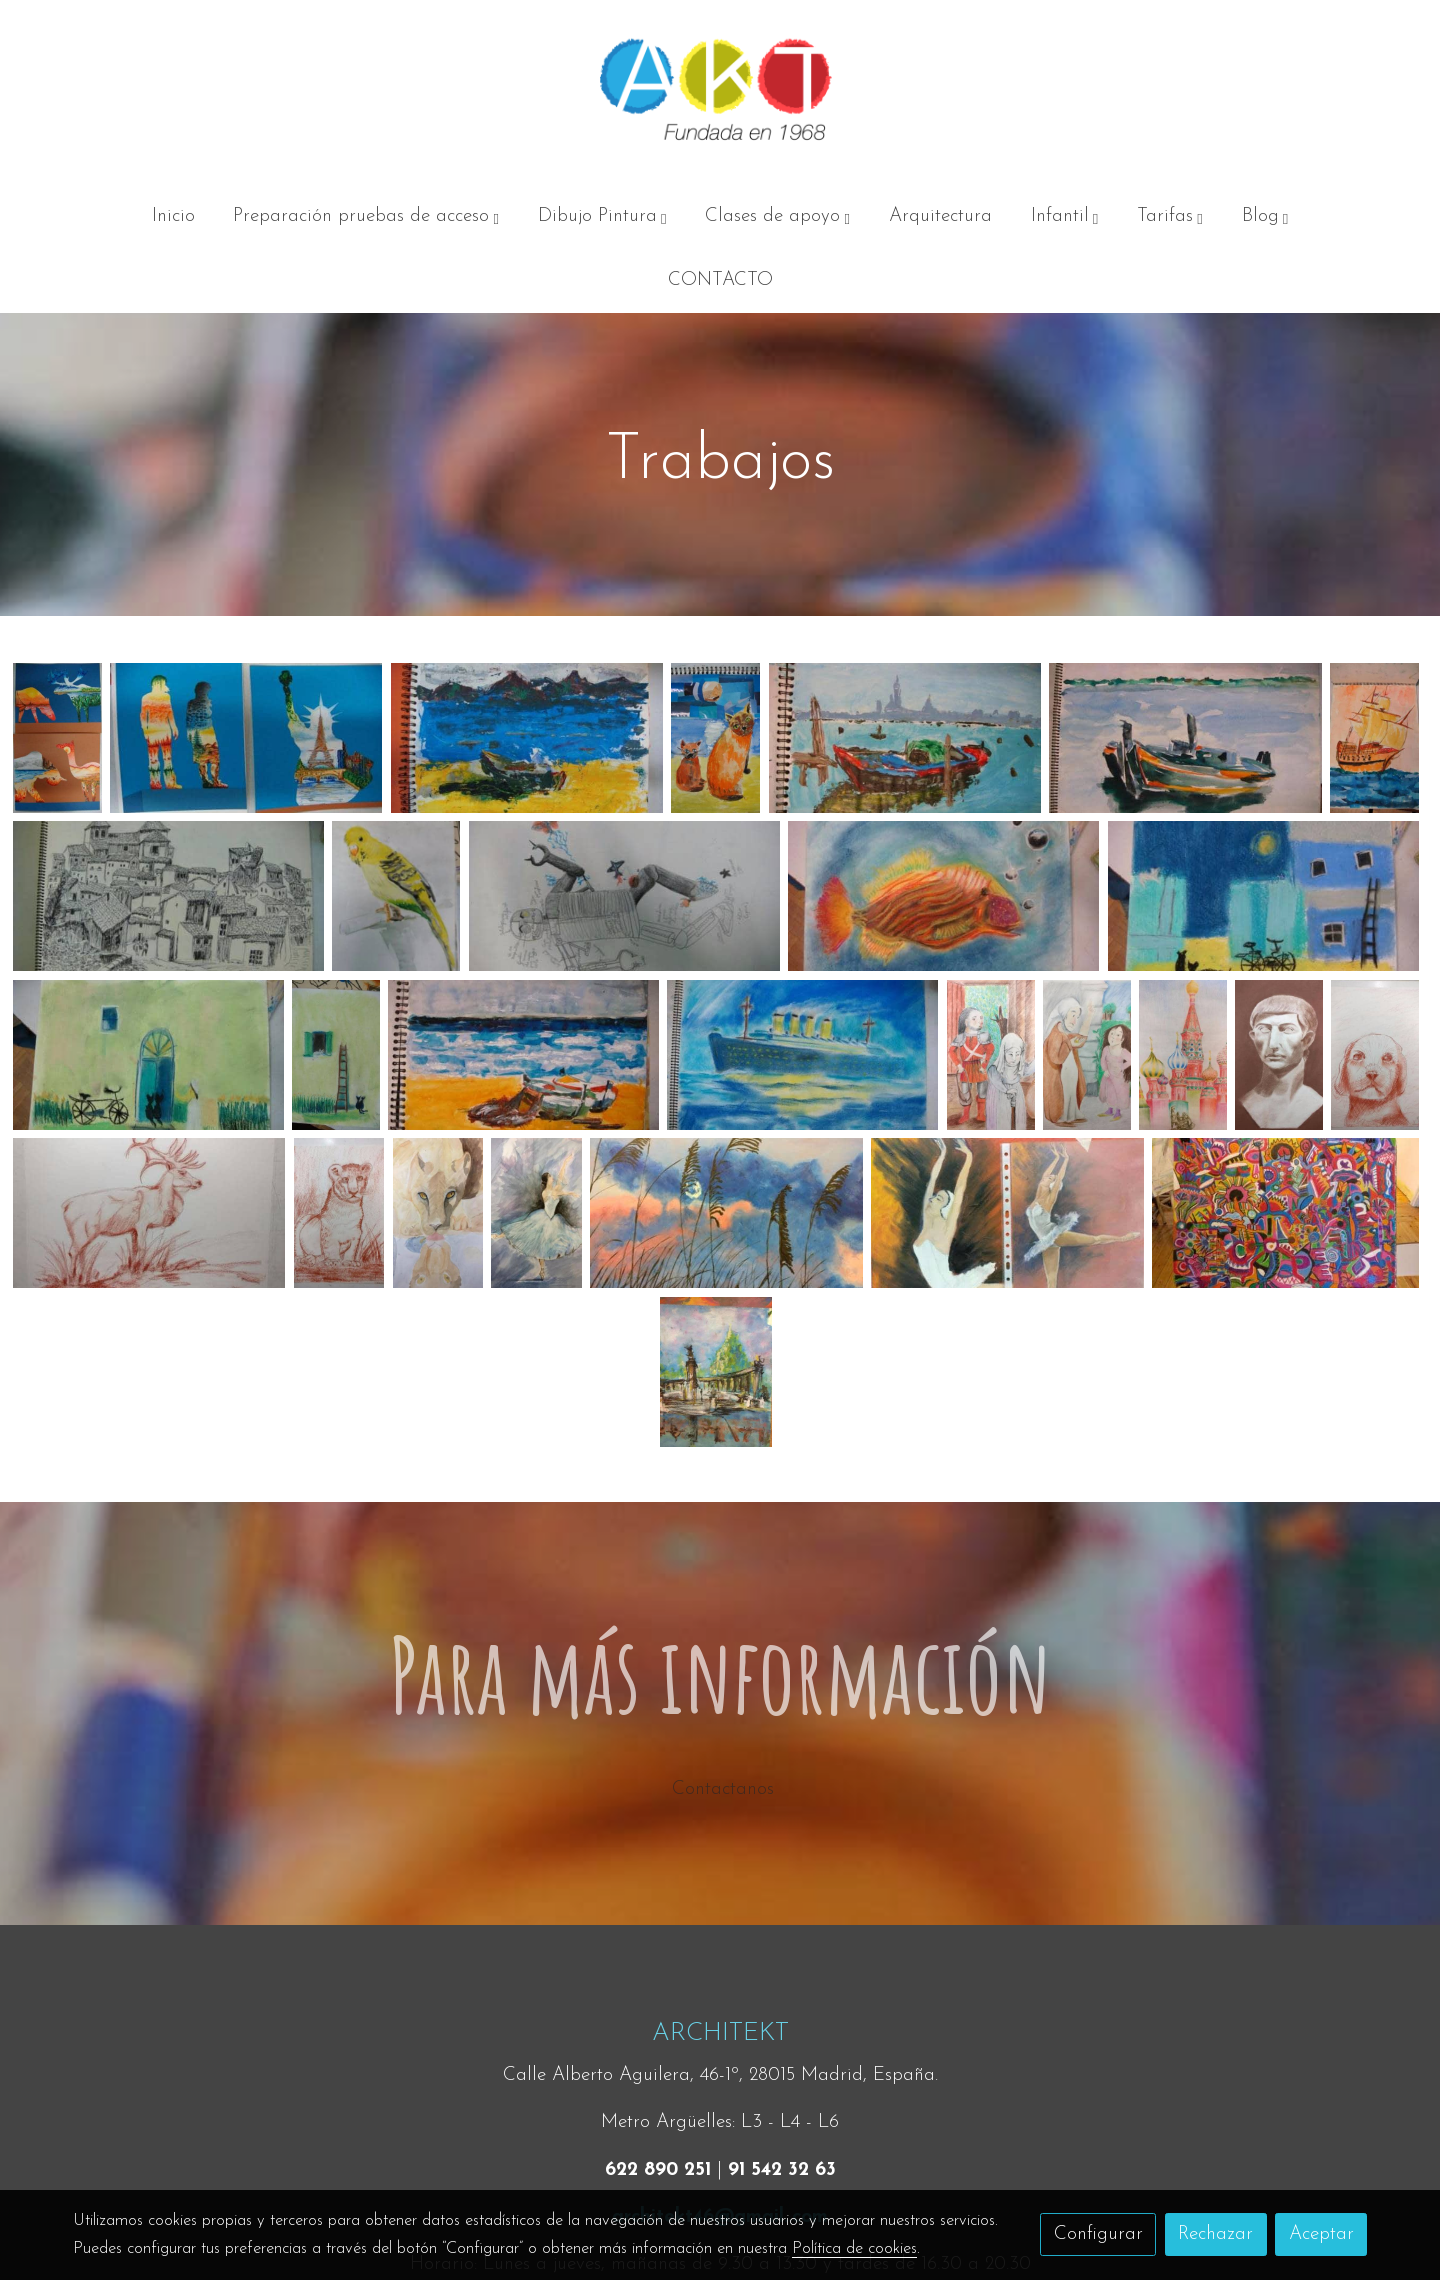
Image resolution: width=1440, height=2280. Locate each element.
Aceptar (1321, 2234)
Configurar (1098, 2234)
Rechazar (1215, 2234)
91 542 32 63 (782, 2170)
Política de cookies (854, 2249)
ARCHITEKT (720, 2033)
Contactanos (720, 1789)
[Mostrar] (57, 738)
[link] (720, 92)
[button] (367, 217)
